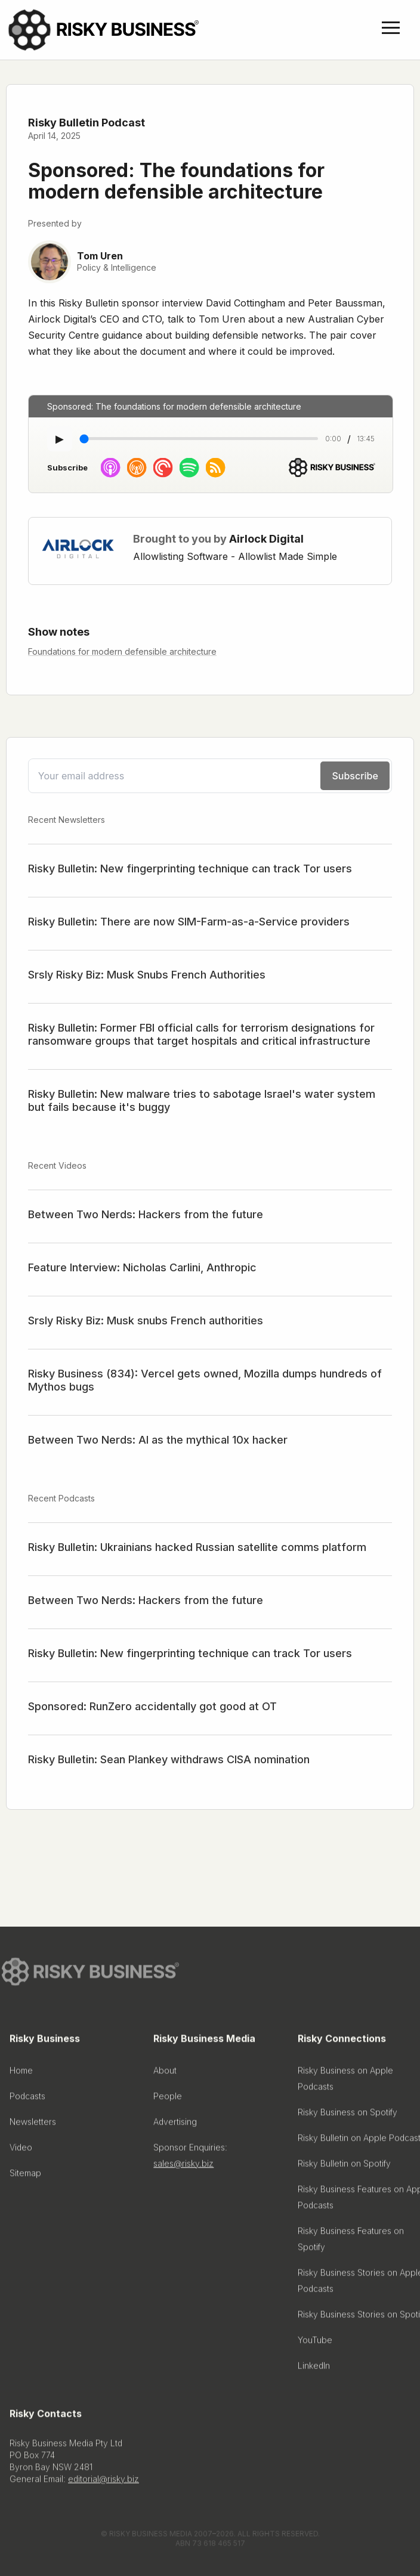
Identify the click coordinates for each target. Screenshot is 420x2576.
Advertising (175, 2125)
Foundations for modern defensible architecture (122, 651)
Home (21, 2074)
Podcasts (27, 2099)
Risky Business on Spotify (347, 2115)
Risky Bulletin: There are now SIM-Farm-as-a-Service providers (189, 921)
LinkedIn (314, 2369)
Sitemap (25, 2176)
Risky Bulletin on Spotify (344, 2167)
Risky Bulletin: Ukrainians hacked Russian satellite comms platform (197, 1547)
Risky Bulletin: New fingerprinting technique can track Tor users (190, 868)
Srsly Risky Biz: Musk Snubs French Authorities (146, 974)
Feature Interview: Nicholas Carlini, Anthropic (142, 1267)
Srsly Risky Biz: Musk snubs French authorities (145, 1320)
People (167, 2099)
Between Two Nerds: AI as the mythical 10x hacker (158, 1439)
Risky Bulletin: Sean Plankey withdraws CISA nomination (169, 1759)
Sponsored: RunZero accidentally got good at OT (152, 1706)
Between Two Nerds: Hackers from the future (145, 1214)
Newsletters (33, 2125)
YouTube (315, 2343)
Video (21, 2150)
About (165, 2074)
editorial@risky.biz (103, 2482)
